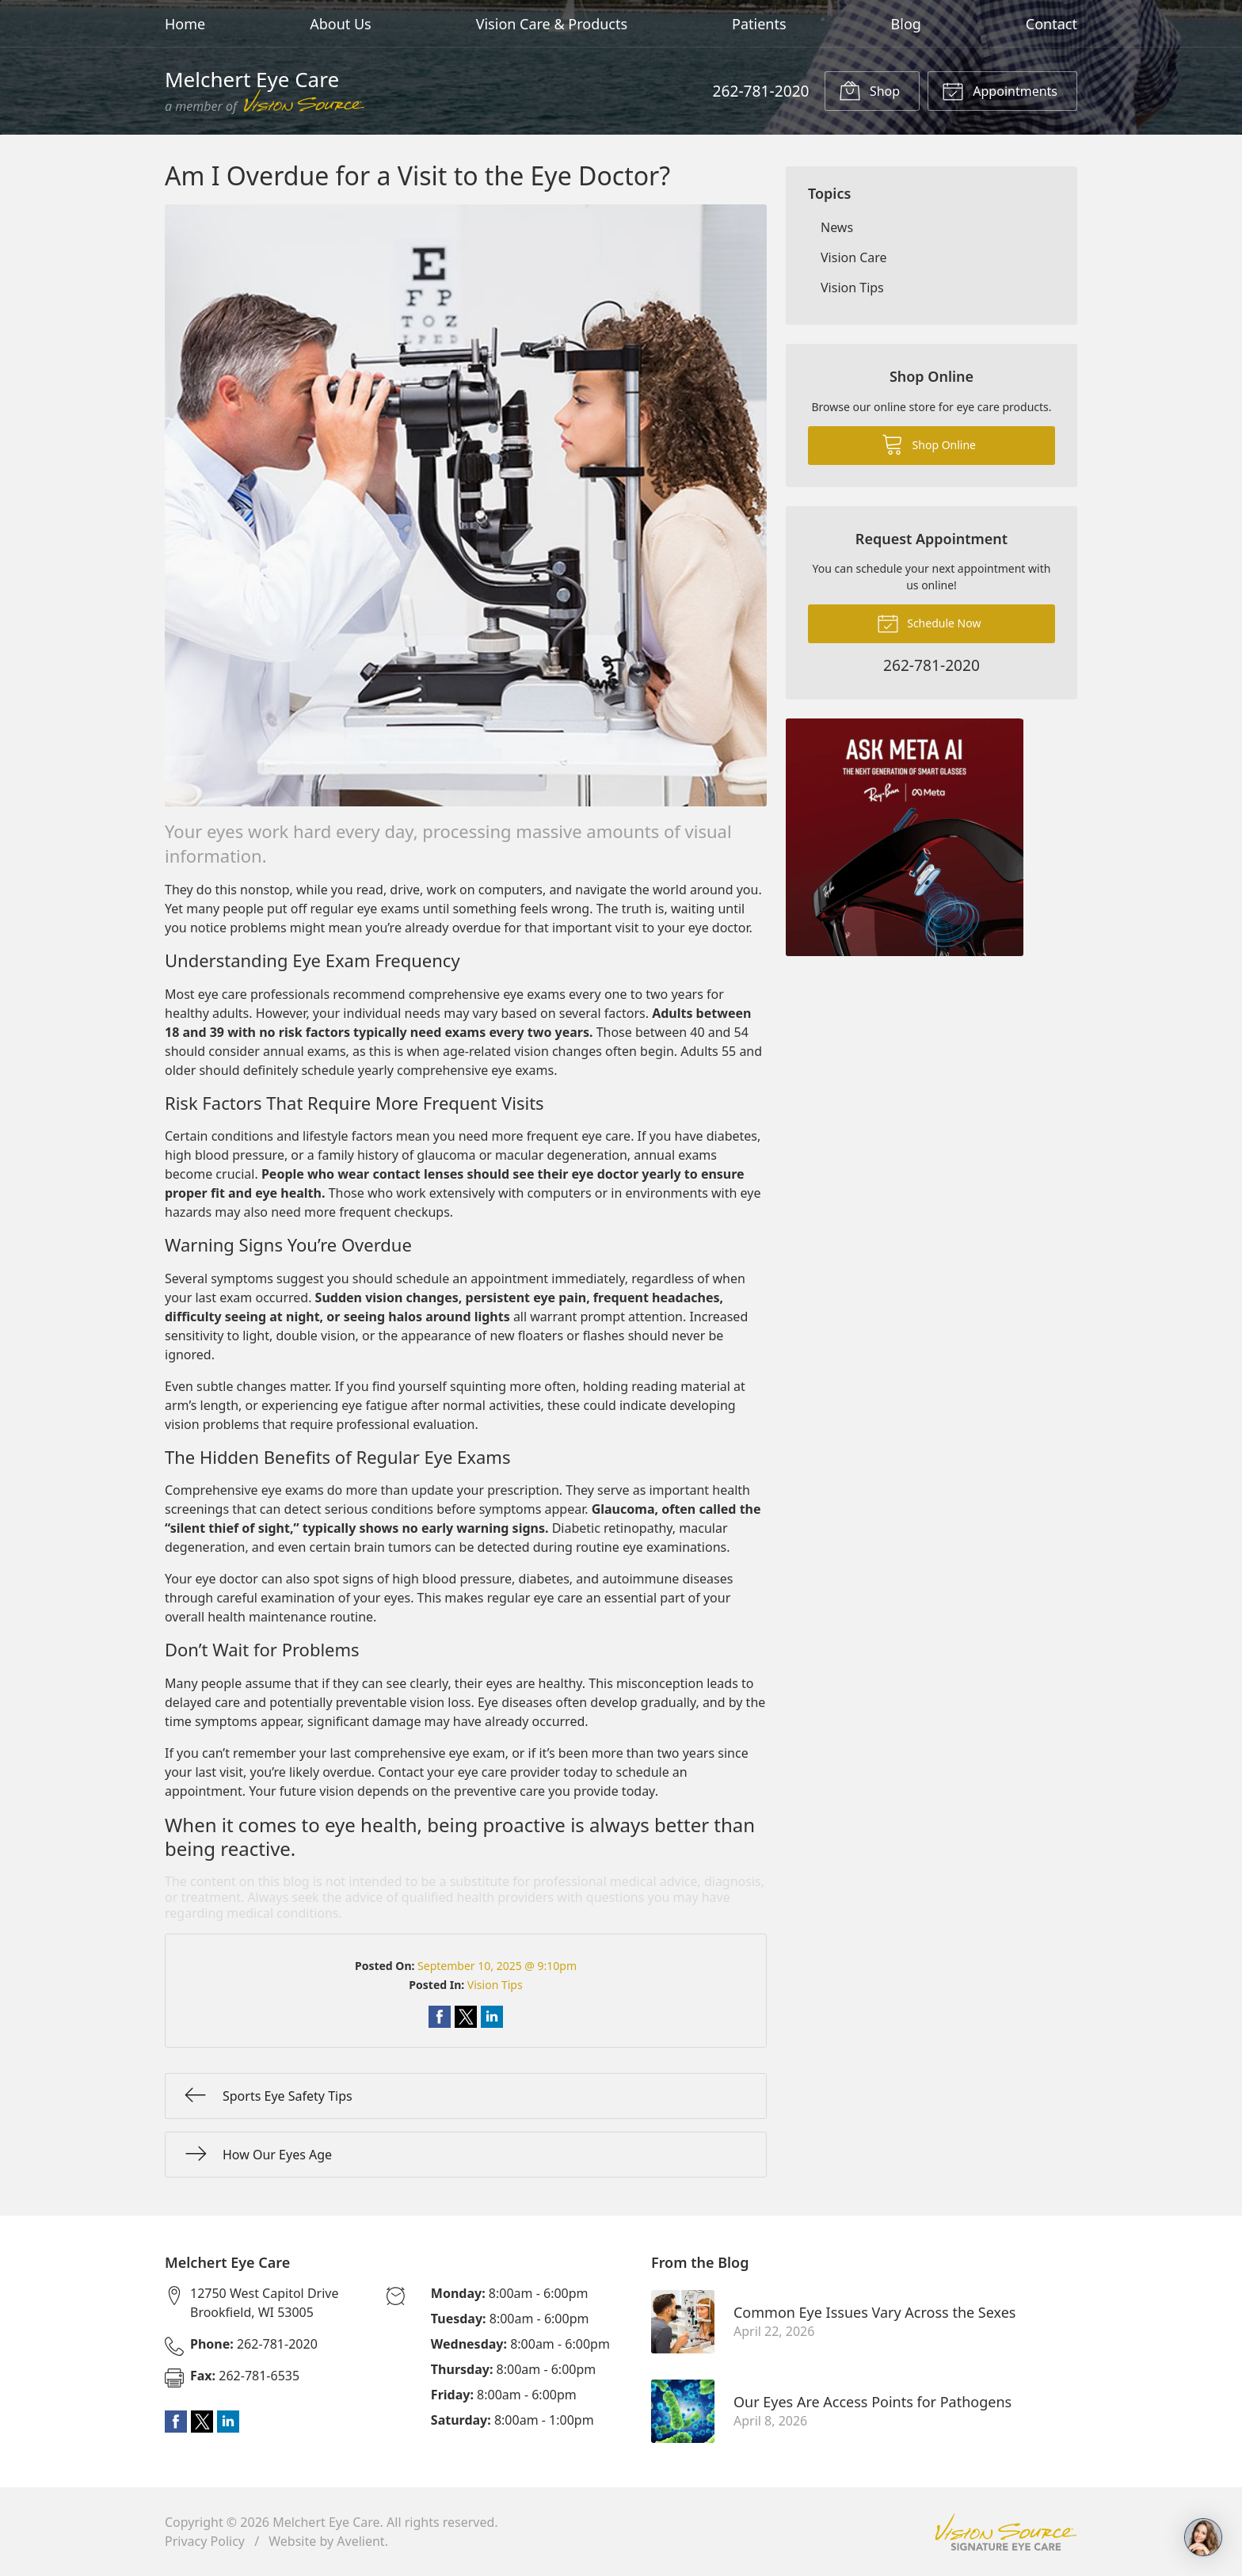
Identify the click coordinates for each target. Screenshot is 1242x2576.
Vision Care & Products (551, 23)
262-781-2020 (760, 90)
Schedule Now (929, 623)
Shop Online (929, 444)
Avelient (360, 2541)
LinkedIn (228, 2421)
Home (185, 23)
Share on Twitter (466, 2017)
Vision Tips (495, 1984)
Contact (1051, 23)
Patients (759, 23)
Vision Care (854, 257)
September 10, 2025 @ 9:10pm (497, 1965)
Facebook (176, 2421)
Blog (906, 23)
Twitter (202, 2421)
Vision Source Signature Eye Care (1006, 2532)
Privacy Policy (205, 2541)
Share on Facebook (440, 2017)
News (837, 227)
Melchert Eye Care (325, 2522)
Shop (869, 90)
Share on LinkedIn (492, 2017)
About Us (340, 23)
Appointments (999, 90)
